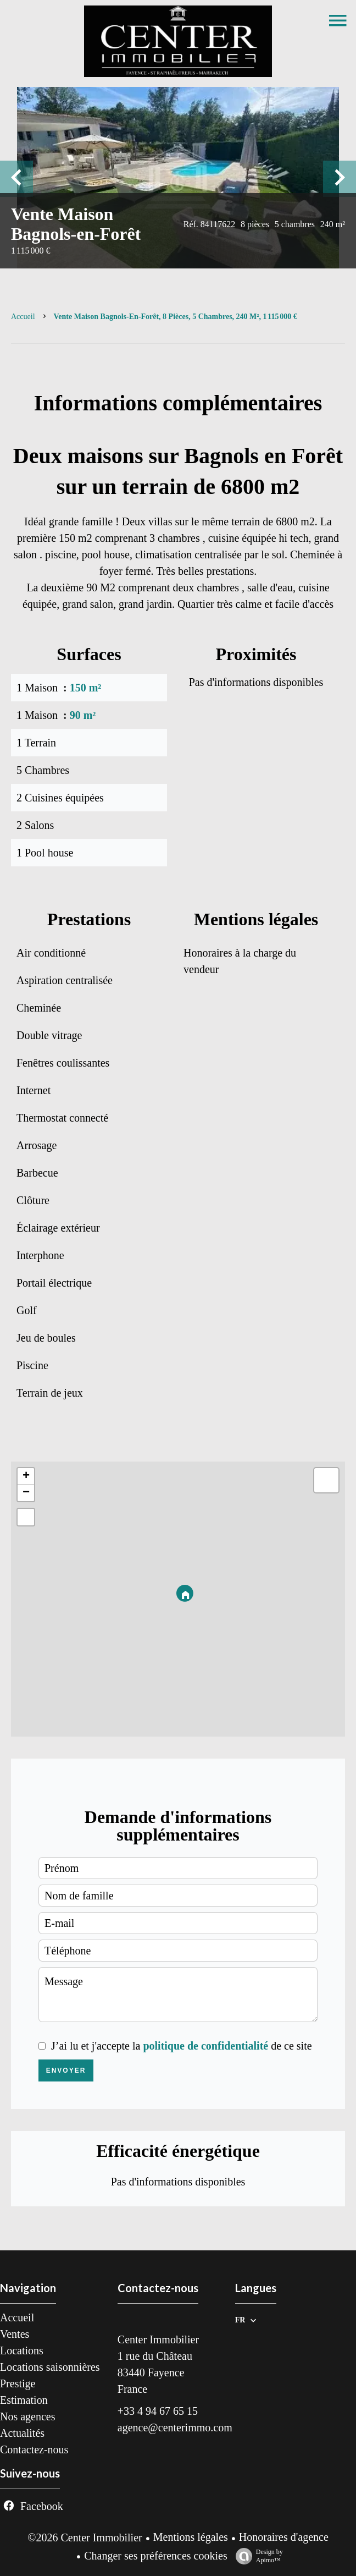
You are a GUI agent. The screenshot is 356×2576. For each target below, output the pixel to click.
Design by (256, 2556)
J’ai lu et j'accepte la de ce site (181, 2046)
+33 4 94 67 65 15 (158, 2411)
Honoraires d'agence (284, 2537)
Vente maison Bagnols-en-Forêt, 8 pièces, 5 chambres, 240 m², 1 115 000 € (175, 316)
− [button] (26, 1493)
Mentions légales (190, 2537)
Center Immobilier (158, 2339)
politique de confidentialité (205, 2046)
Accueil (23, 316)
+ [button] (26, 1476)
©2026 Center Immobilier (84, 2537)
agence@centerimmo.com (175, 2427)
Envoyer (66, 2070)
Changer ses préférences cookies (155, 2556)
